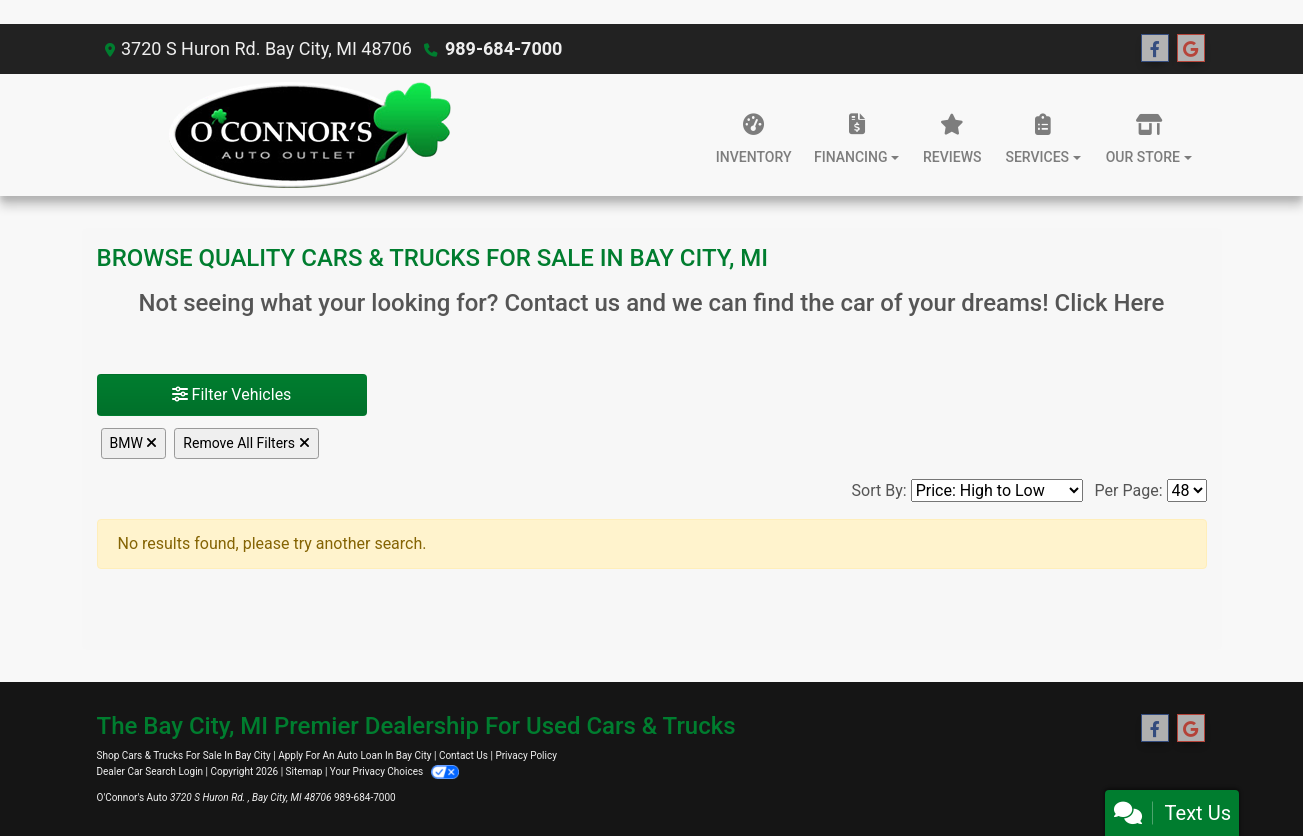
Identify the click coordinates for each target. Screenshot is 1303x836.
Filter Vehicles (232, 394)
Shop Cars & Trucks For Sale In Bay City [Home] (184, 755)
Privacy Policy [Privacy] (526, 755)
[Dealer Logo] (309, 135)
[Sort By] (997, 490)
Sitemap (304, 771)
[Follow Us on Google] (1191, 49)
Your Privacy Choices (394, 771)
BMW (134, 443)
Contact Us (463, 755)
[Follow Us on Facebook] (1155, 49)
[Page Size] (1187, 490)
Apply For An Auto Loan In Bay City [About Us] (354, 755)
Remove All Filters (246, 443)
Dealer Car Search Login (150, 771)
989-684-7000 (503, 48)
